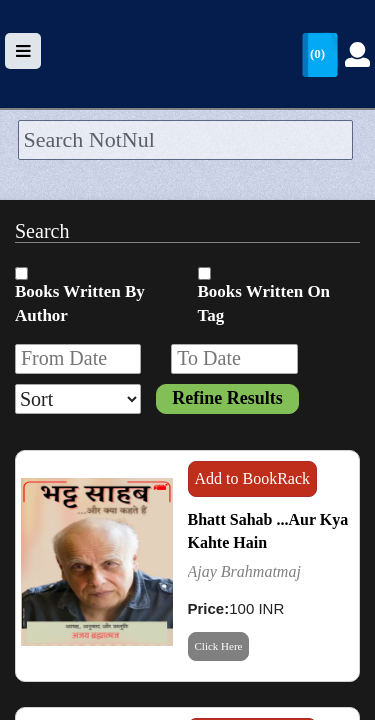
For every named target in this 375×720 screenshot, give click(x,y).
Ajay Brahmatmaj (244, 571)
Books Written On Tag (264, 303)
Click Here (219, 646)
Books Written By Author (80, 303)
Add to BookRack (253, 478)
